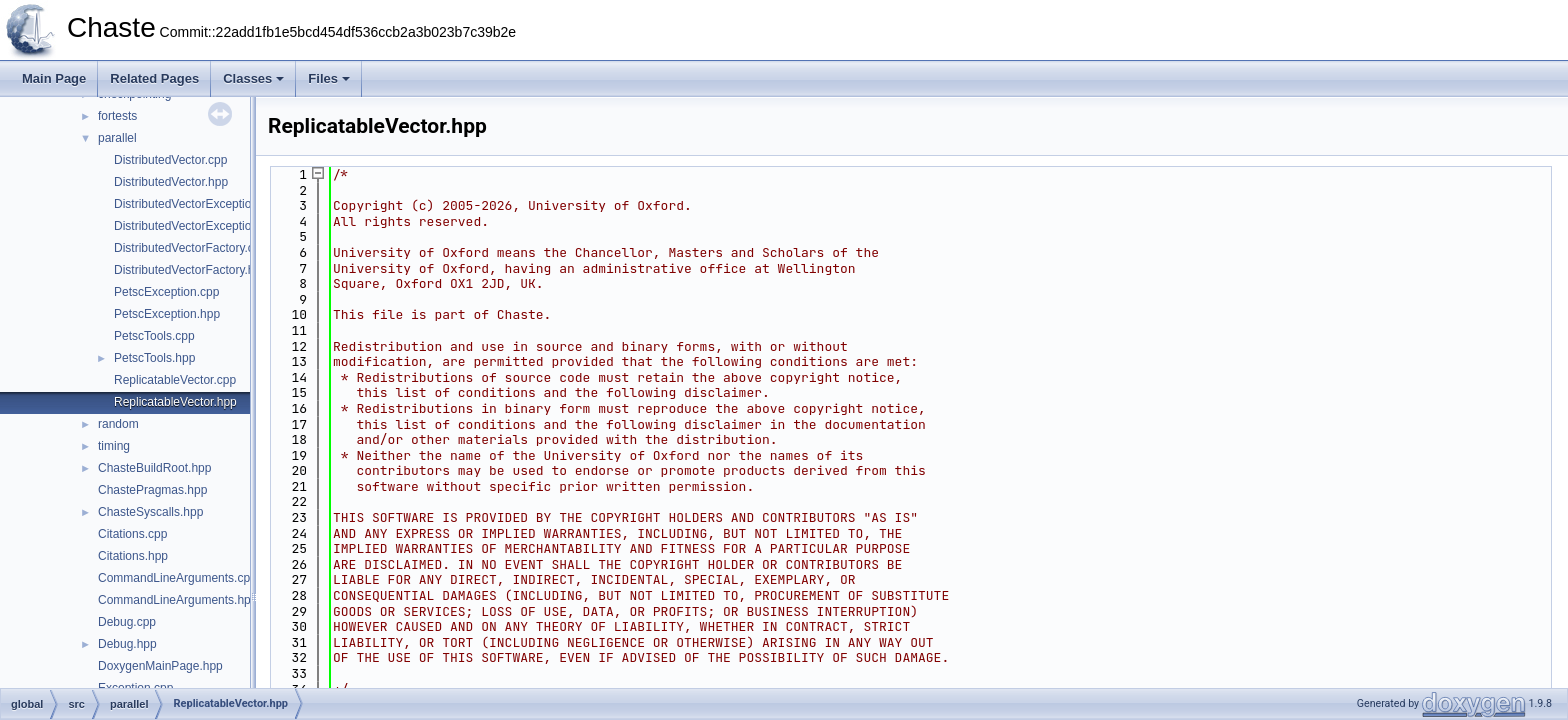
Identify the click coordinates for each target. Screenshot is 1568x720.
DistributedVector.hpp (171, 182)
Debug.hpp (127, 644)
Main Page (54, 78)
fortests (117, 116)
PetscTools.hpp (154, 358)
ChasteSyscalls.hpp (150, 512)
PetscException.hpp (167, 314)
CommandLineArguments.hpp (177, 600)
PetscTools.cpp (154, 336)
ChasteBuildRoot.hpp (154, 468)
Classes (253, 78)
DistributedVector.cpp (170, 160)
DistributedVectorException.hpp (197, 226)
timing (114, 446)
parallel (117, 138)
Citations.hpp (133, 556)
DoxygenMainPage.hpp (160, 666)
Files (329, 78)
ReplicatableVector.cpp (175, 380)
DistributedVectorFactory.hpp (191, 270)
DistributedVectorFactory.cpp (190, 248)
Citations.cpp (132, 534)
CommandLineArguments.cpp (177, 578)
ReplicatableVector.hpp (175, 402)
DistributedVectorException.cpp (197, 204)
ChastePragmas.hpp (152, 490)
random (118, 424)
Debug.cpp (127, 622)
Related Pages (154, 78)
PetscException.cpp (166, 292)
